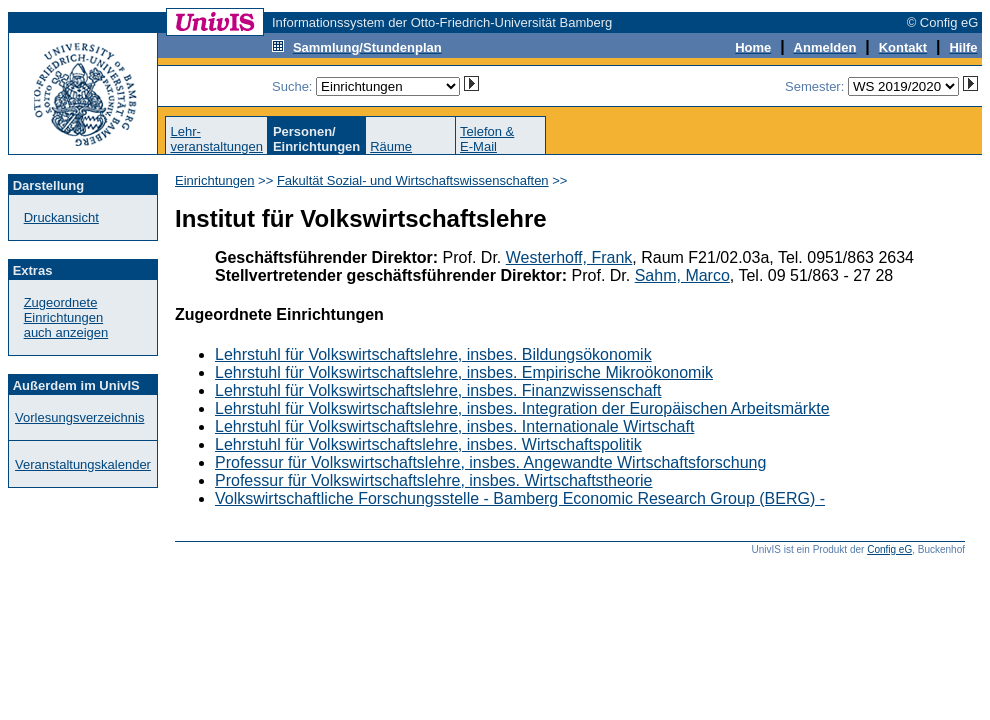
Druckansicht (61, 217)
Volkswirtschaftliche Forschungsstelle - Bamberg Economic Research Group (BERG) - (520, 498)
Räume (391, 146)
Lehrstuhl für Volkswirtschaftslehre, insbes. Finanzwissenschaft (438, 390)
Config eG (889, 549)
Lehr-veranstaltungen (216, 139)
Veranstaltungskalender (83, 464)
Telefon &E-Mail (487, 139)
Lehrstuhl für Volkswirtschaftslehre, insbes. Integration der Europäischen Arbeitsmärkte (522, 408)
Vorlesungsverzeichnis (79, 417)
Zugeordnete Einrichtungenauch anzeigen (66, 317)
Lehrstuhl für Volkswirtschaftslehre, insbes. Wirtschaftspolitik (428, 444)
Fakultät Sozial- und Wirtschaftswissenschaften (413, 180)
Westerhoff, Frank (569, 257)
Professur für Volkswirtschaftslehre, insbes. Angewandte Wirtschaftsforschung (490, 462)
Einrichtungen (215, 180)
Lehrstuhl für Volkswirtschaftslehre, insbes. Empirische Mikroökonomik (464, 372)
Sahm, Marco (682, 275)
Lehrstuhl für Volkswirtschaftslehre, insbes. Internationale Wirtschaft (454, 426)
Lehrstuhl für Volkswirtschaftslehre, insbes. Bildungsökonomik (433, 354)
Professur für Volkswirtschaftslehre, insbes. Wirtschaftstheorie (434, 480)
